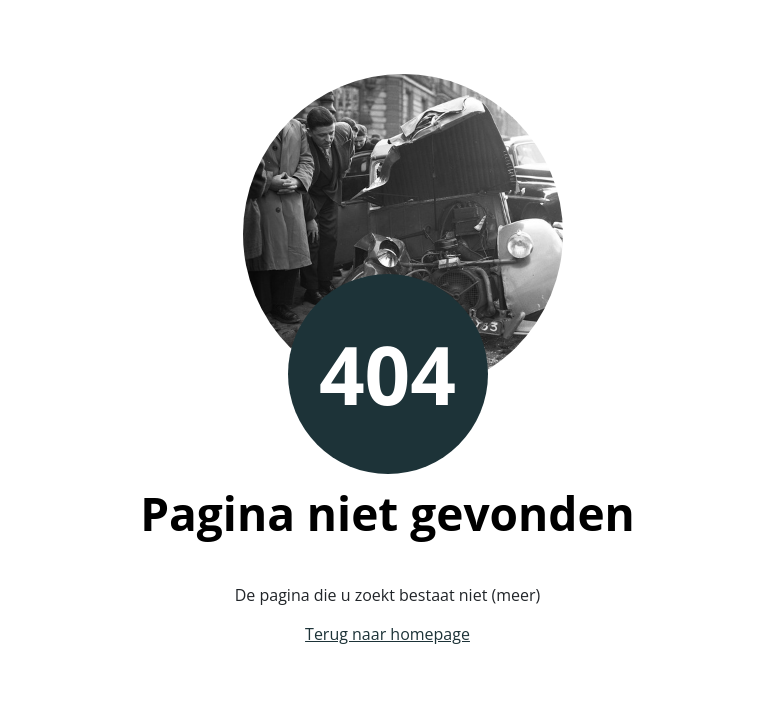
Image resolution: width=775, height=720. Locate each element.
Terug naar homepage (387, 634)
